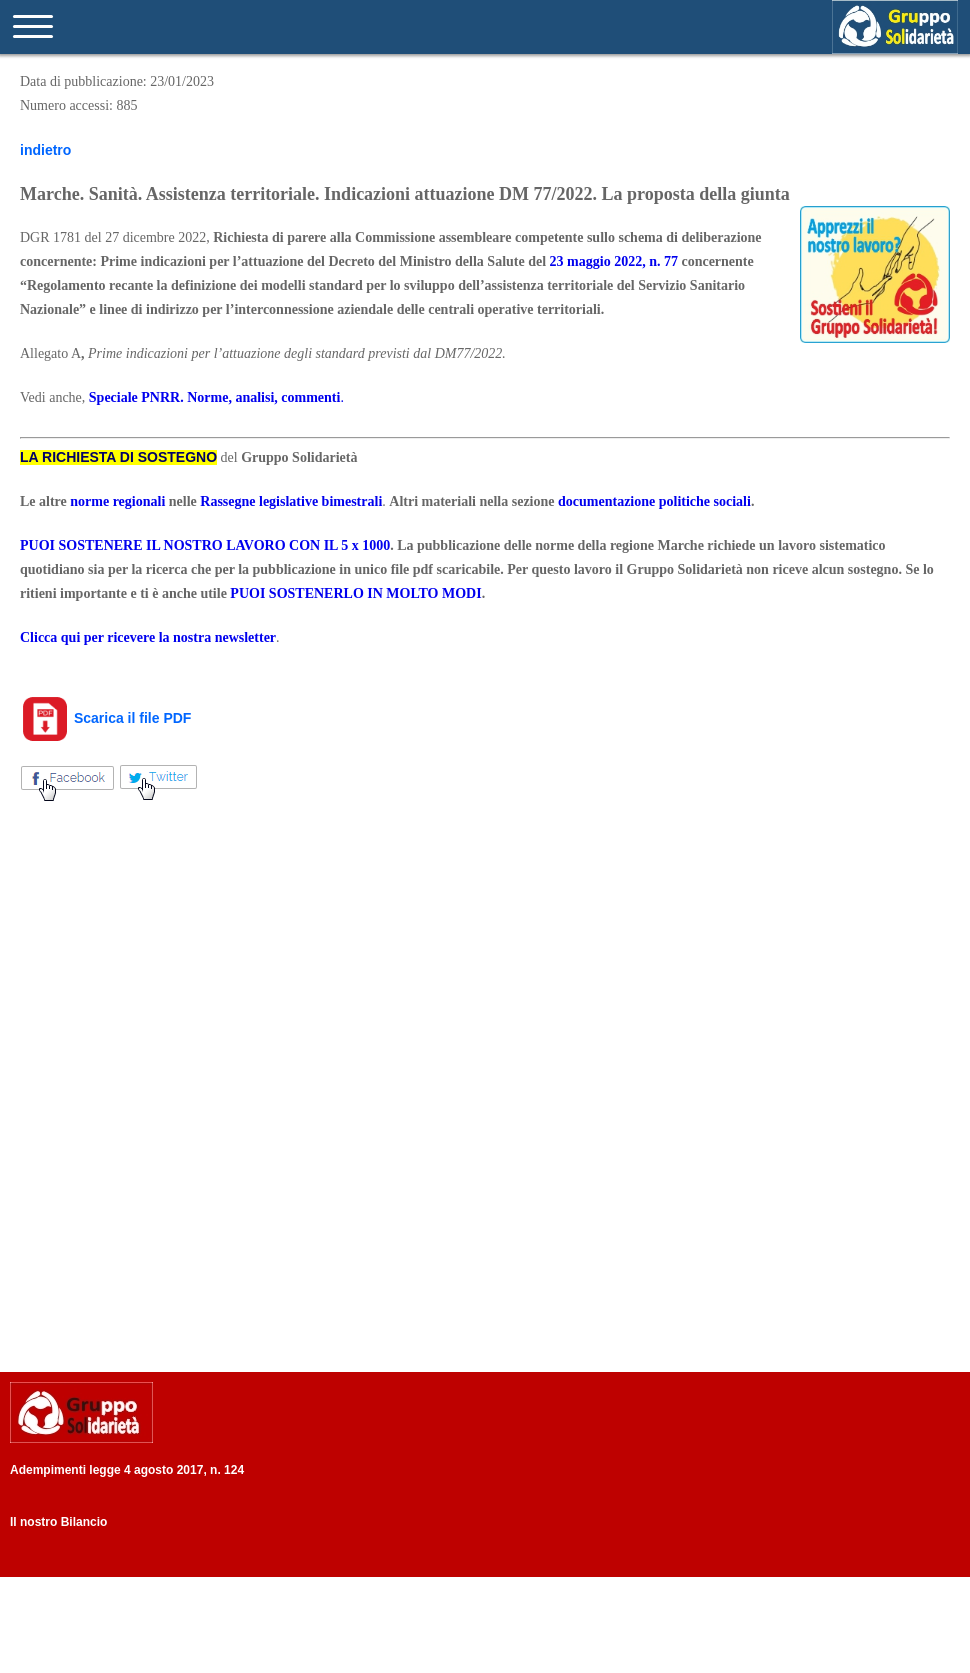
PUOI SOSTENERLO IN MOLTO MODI (355, 593)
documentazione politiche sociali (654, 501)
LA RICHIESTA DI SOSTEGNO (118, 457)
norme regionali (117, 501)
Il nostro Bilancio (58, 1522)
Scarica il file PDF (105, 718)
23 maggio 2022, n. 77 (614, 261)
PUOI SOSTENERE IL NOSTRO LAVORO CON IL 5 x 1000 (205, 545)
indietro (45, 150)
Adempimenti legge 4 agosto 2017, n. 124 (127, 1470)
